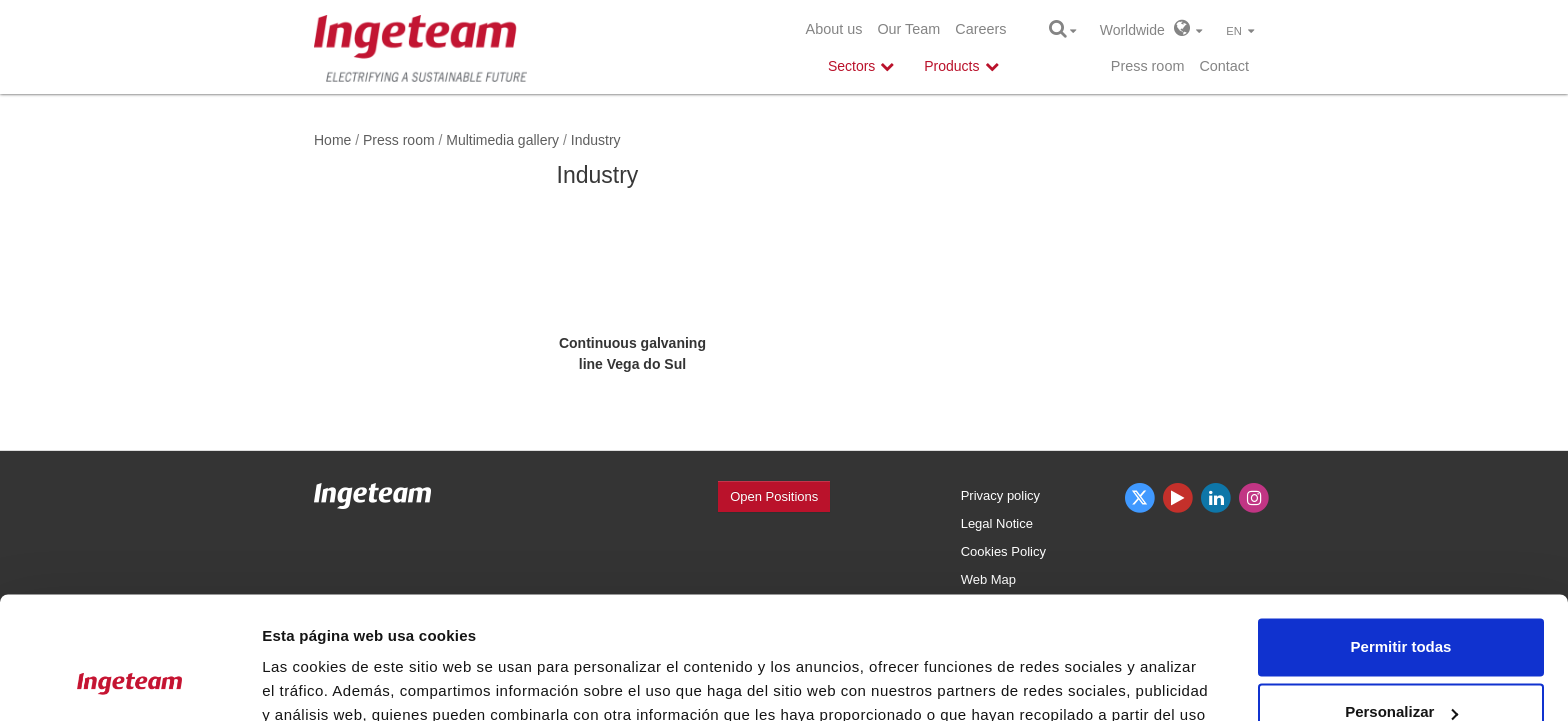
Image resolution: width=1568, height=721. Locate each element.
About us (834, 29)
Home (332, 140)
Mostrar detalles (320, 681)
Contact (1224, 66)
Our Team (908, 29)
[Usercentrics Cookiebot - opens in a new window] (129, 682)
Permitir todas (1401, 534)
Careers (980, 29)
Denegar (1401, 665)
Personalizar (1401, 599)
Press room (1148, 66)
